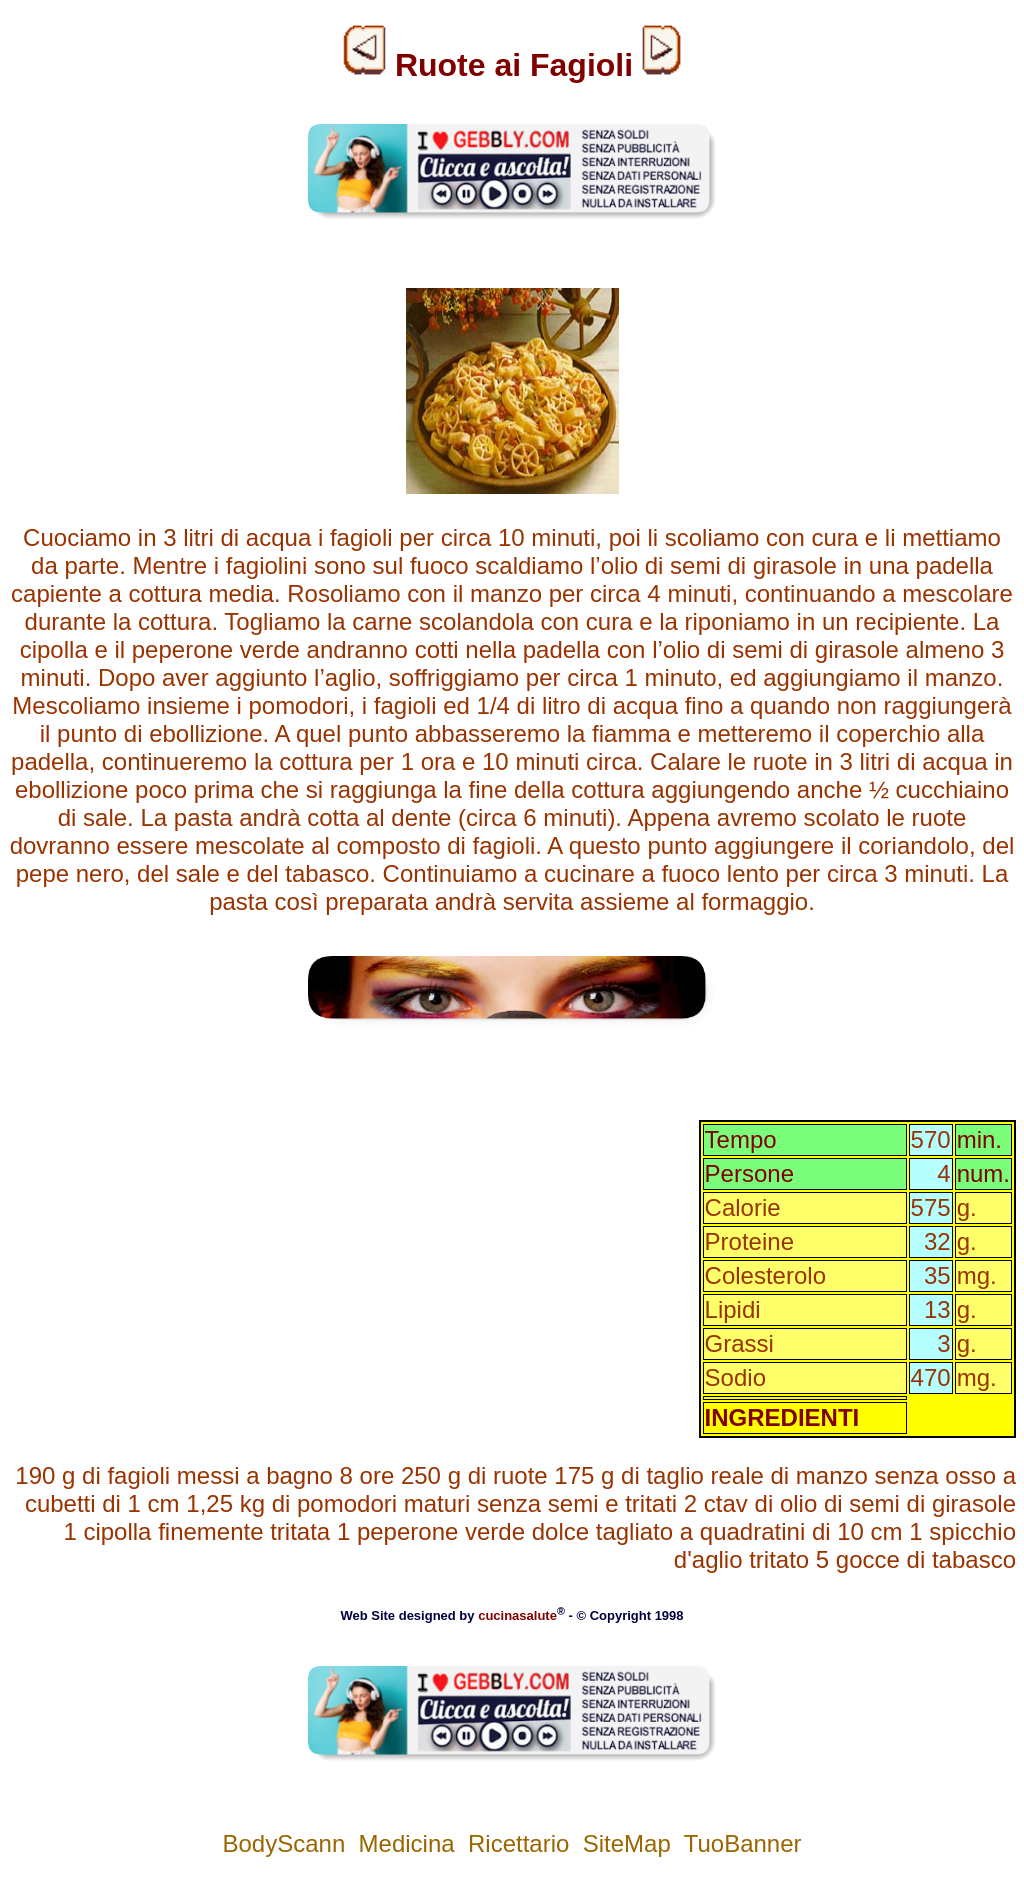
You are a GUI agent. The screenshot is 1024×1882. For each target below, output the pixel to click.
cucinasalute (517, 1615)
